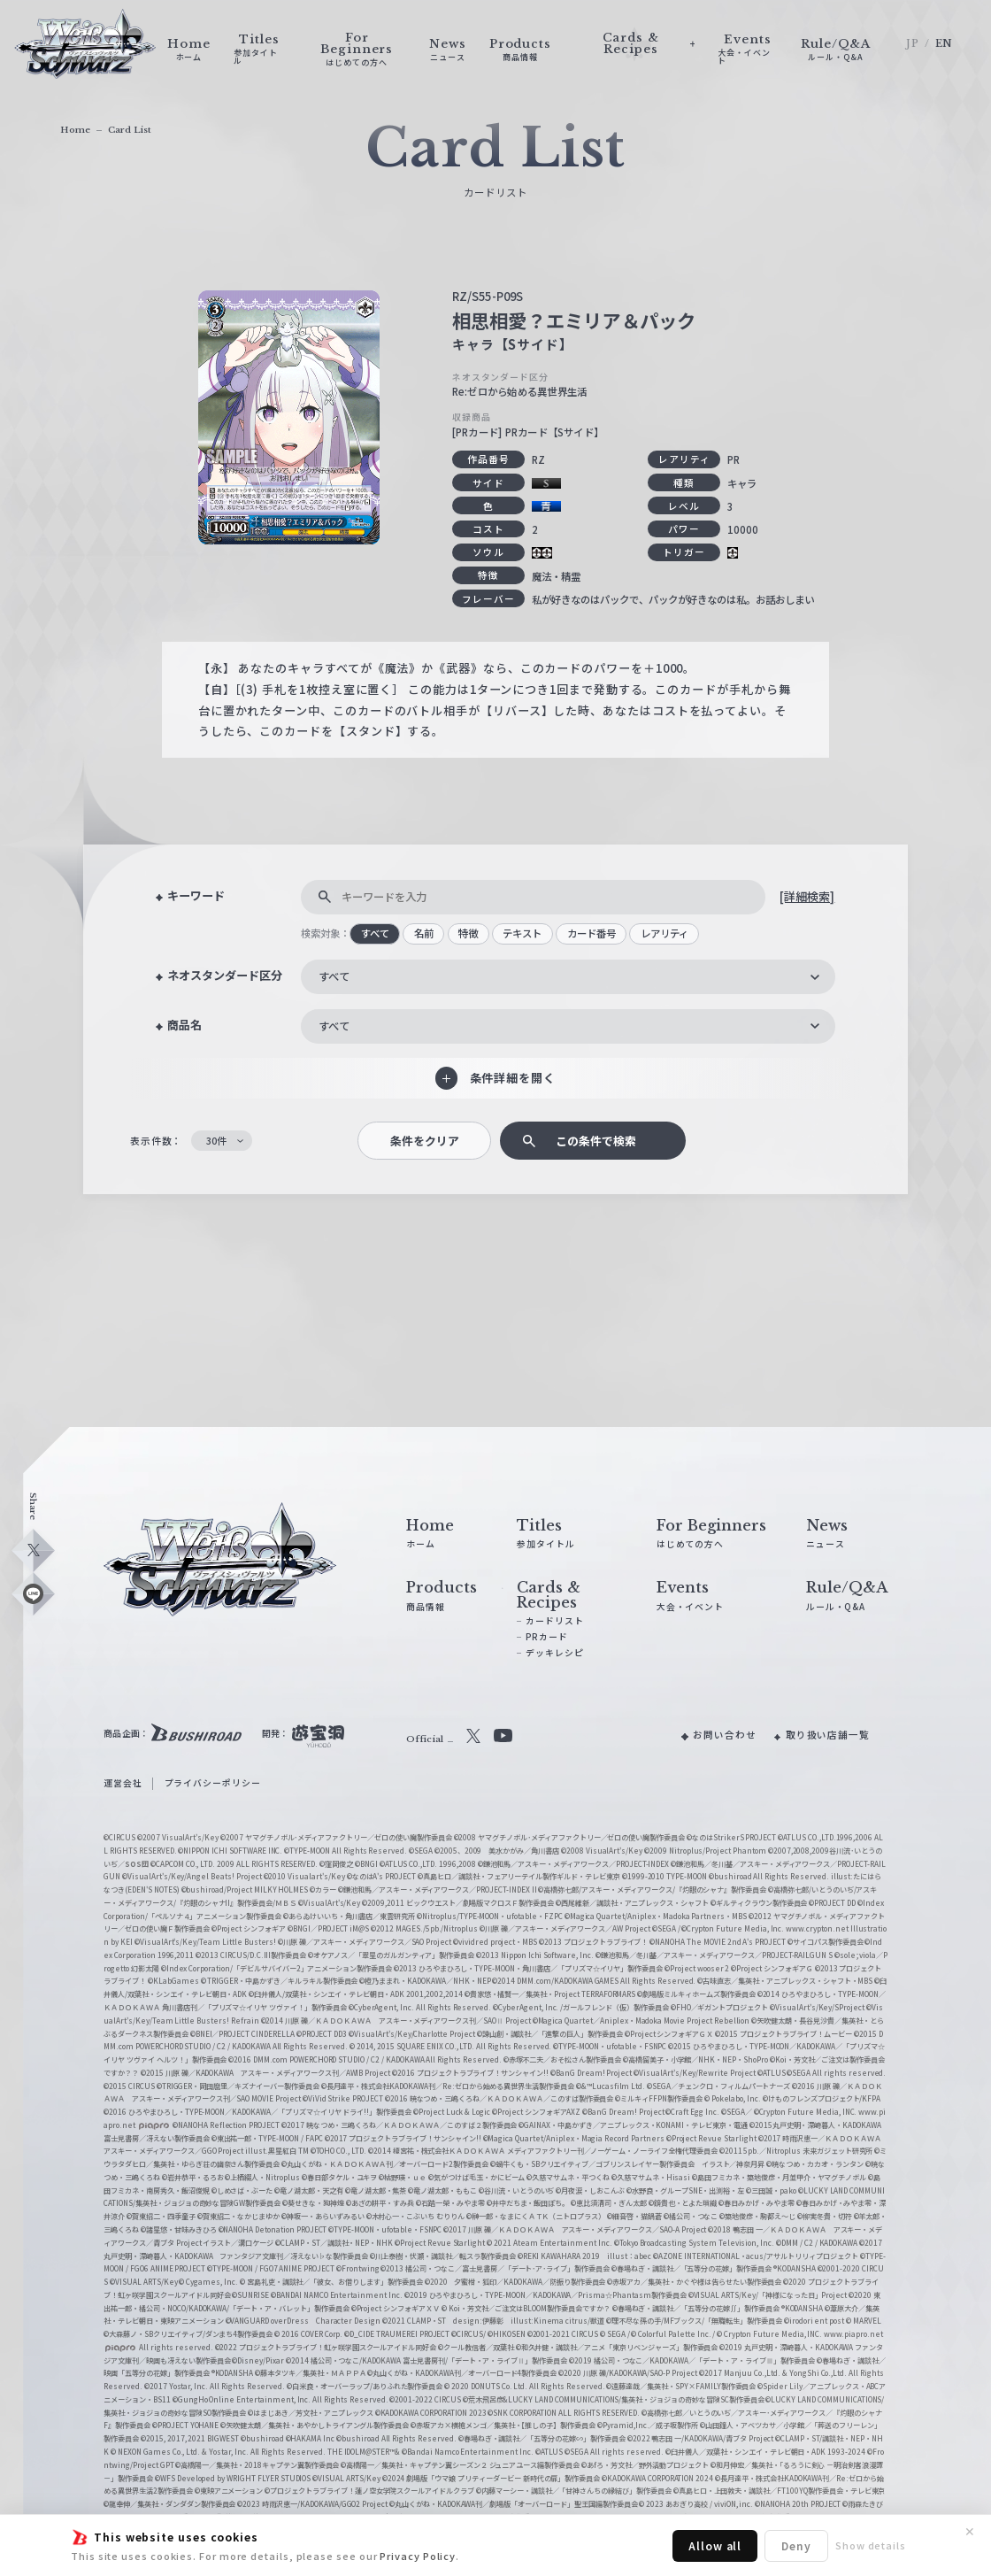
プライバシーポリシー (213, 1783)
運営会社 (123, 1783)
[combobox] (567, 977)
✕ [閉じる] (969, 2532)
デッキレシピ (555, 1653)
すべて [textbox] (334, 976)
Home (75, 129)
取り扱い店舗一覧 (828, 1734)
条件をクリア (424, 1140)
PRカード (547, 1637)
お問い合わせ (725, 1734)
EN (944, 44)
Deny (796, 2545)
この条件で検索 (596, 1140)
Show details (870, 2545)
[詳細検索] (807, 896)
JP (912, 44)
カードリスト (555, 1621)
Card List (129, 129)
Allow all (714, 2545)
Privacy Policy (418, 2556)
